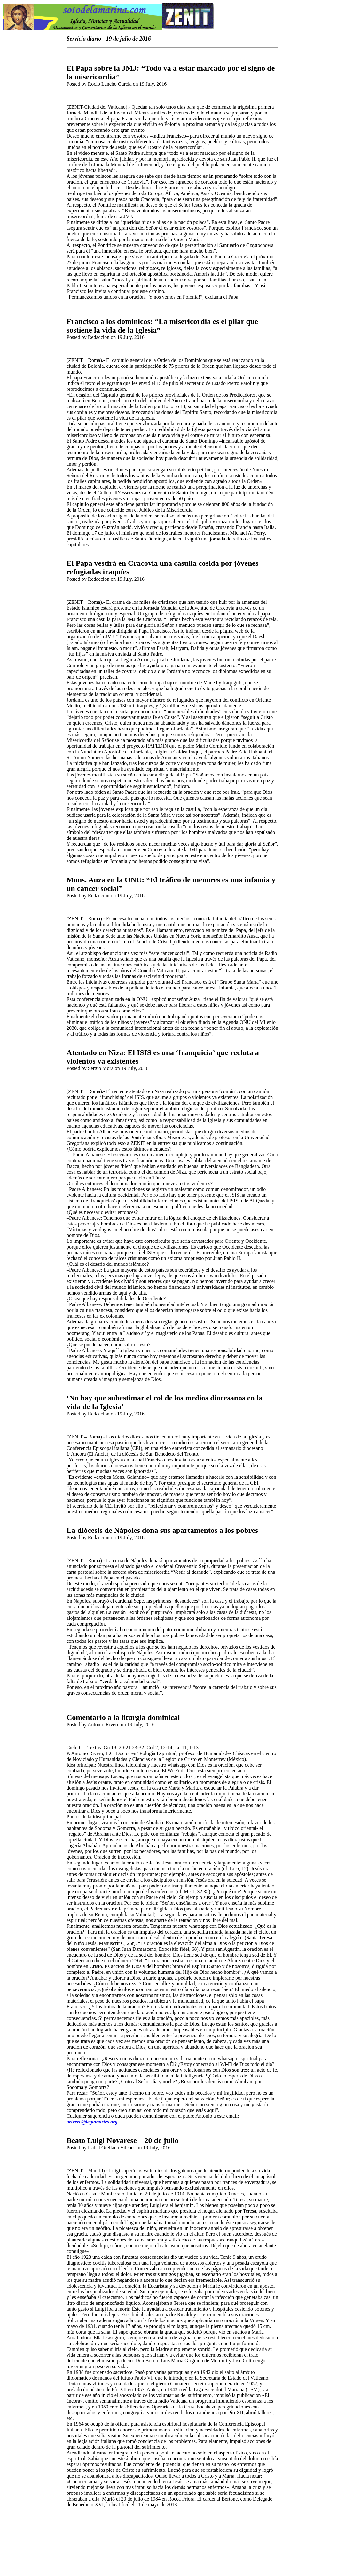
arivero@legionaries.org (92, 2121)
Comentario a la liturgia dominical (123, 1717)
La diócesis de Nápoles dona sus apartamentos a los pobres (162, 1530)
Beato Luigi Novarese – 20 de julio (122, 2140)
